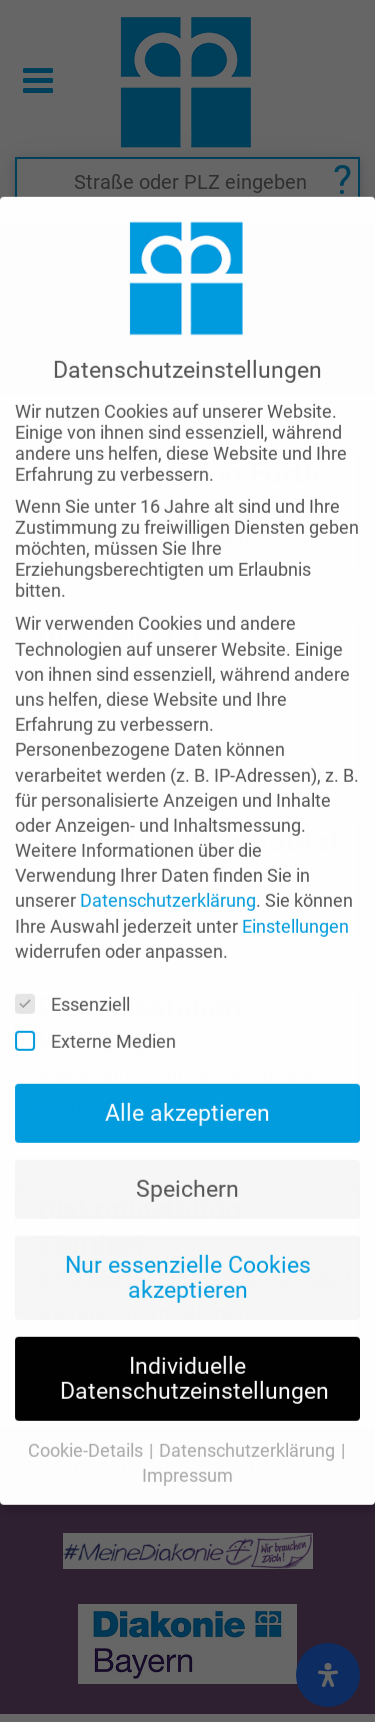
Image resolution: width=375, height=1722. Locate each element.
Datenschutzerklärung (168, 851)
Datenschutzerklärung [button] (249, 1400)
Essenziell (79, 954)
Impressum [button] (187, 1426)
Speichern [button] (187, 1139)
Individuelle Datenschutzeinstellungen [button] (194, 1328)
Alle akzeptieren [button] (187, 1064)
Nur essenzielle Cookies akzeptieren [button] (188, 1227)
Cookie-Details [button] (87, 1400)
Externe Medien (102, 991)
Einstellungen (295, 876)
